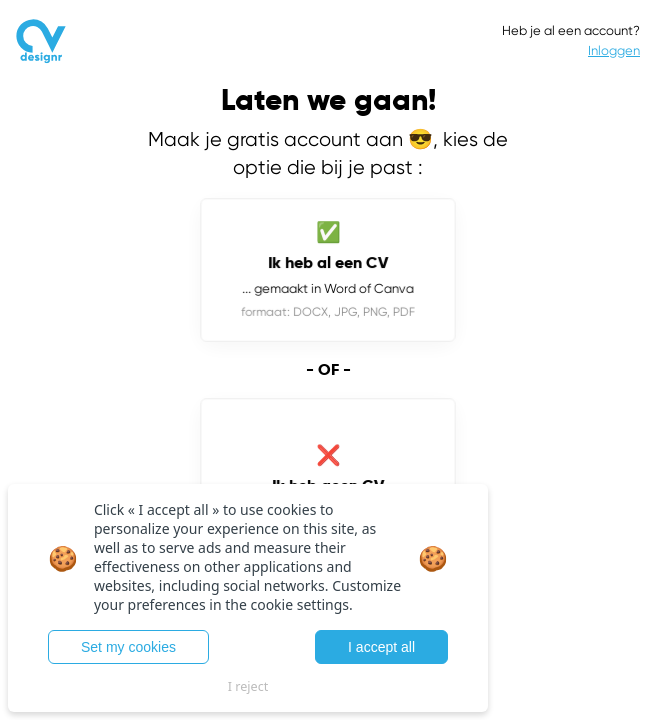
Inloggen (614, 50)
